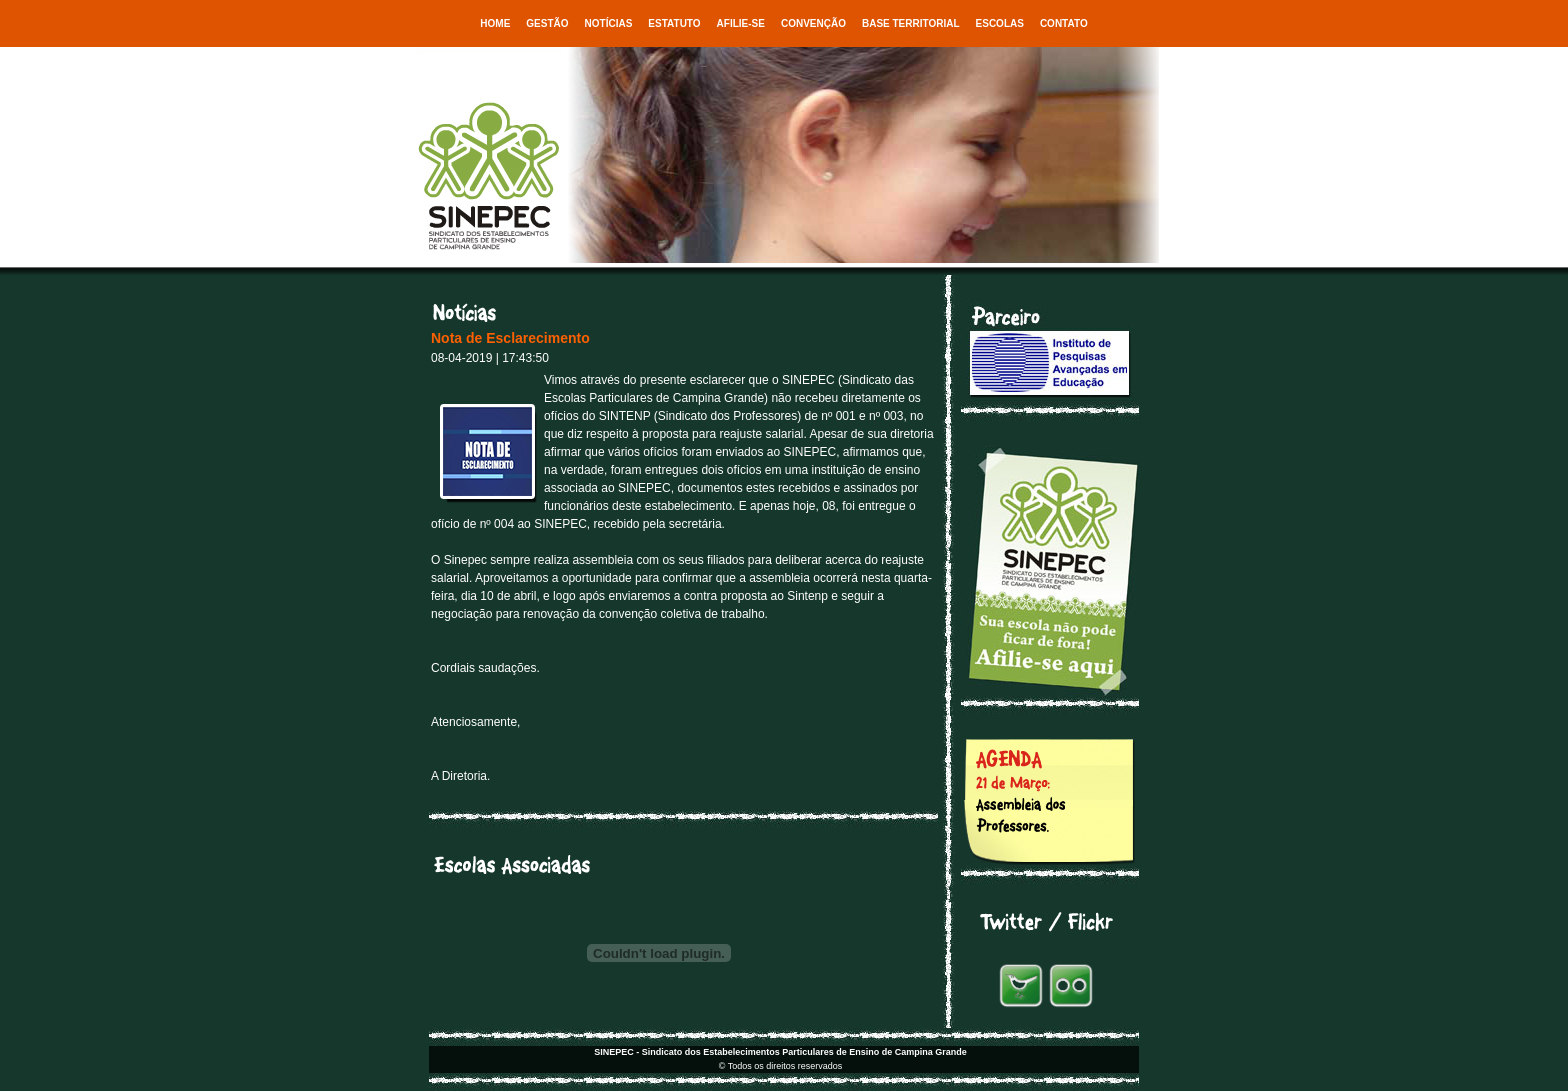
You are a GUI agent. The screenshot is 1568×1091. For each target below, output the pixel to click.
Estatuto (674, 23)
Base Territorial (911, 23)
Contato (1064, 23)
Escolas (1000, 23)
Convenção (813, 23)
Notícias (609, 23)
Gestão (547, 23)
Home (495, 23)
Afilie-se (741, 23)
